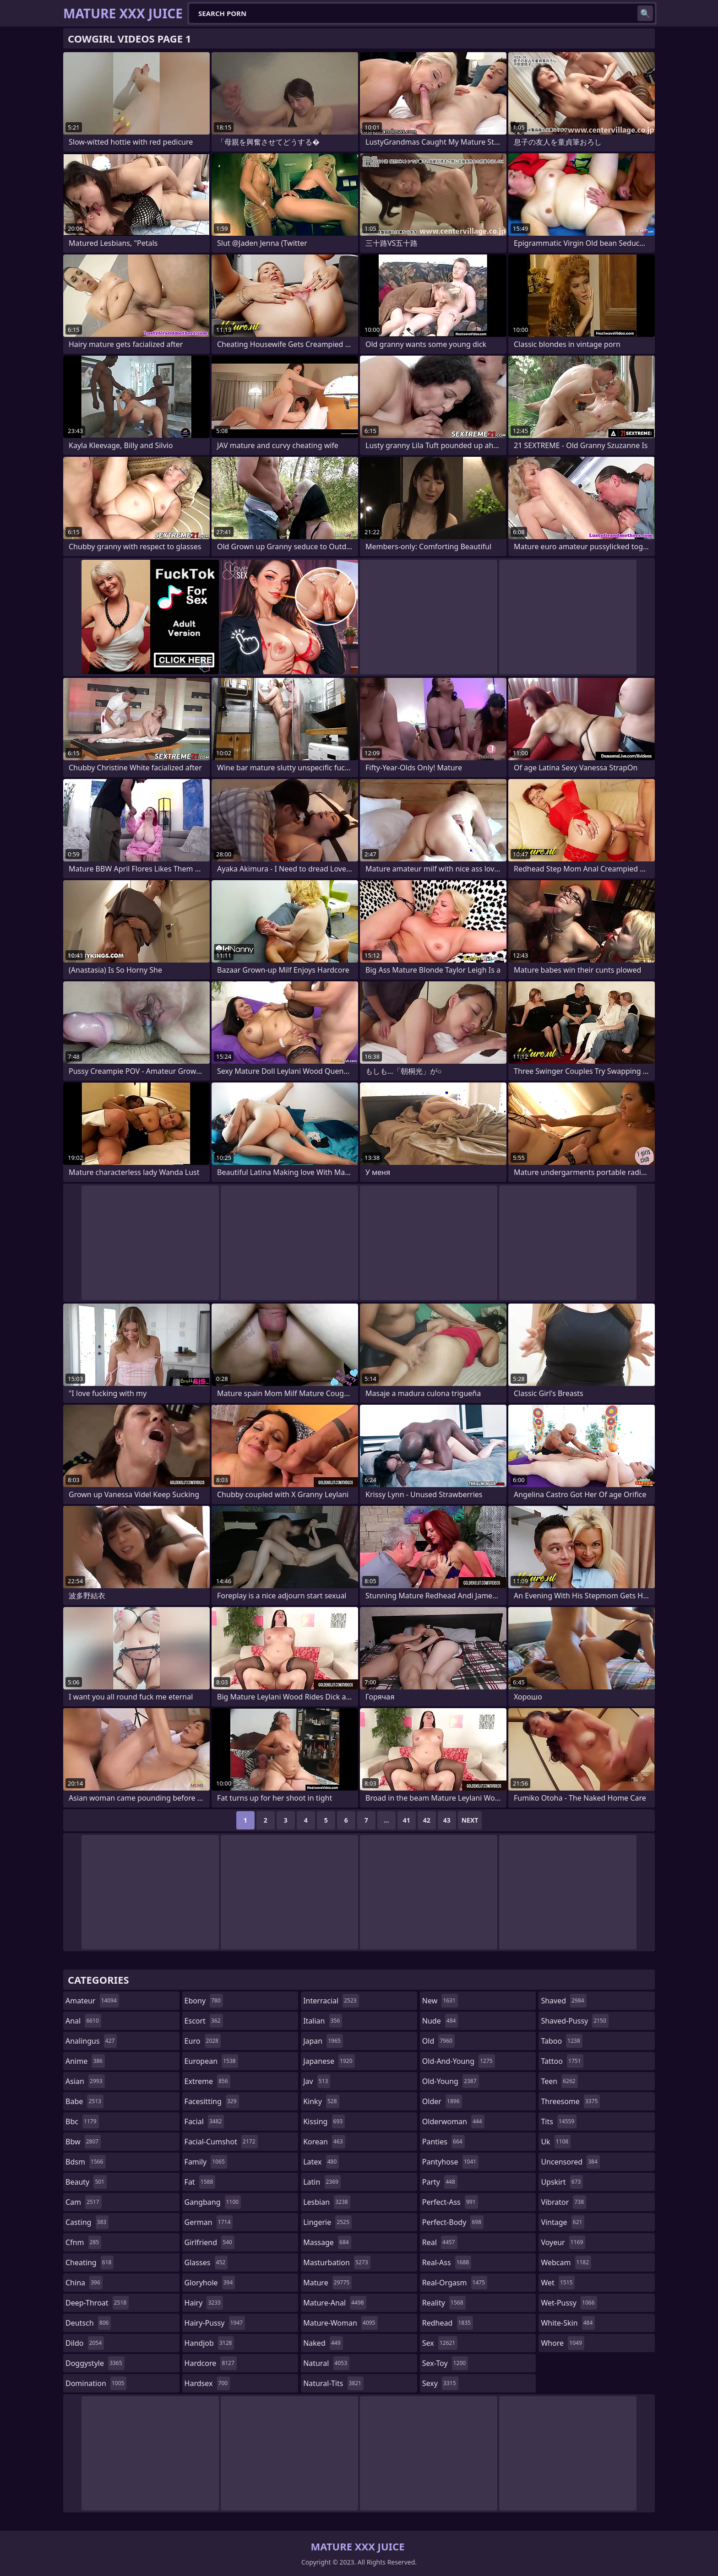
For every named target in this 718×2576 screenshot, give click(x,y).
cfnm (83, 2242)
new (440, 2001)
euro (203, 2041)
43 (447, 1820)
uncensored (570, 2162)
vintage (562, 2222)
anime (85, 2061)
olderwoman (453, 2121)
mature (327, 2282)
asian (85, 2081)
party (439, 2182)
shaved (563, 2001)
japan (323, 2041)
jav (316, 2081)
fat (200, 2182)
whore (562, 2343)
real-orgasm (454, 2282)
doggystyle (95, 2363)
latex (321, 2162)
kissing (324, 2121)
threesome (570, 2101)
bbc (82, 2121)
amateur (92, 2001)
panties (443, 2141)
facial (204, 2121)
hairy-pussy (215, 2323)
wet (558, 2282)
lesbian (326, 2202)
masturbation (336, 2262)
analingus (91, 2041)
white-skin (568, 2323)
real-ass (446, 2262)
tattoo (562, 2061)
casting (87, 2222)
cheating (89, 2262)
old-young (450, 2081)
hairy (204, 2303)
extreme (207, 2081)
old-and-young (458, 2061)
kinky (321, 2101)
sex (439, 2343)
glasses (206, 2262)
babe (84, 2101)
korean (324, 2141)
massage (327, 2242)
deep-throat (97, 2303)
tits (559, 2121)
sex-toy (445, 2363)
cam (83, 2202)
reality (444, 2303)
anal (83, 2021)
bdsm (85, 2162)
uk (556, 2141)
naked (323, 2343)
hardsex (207, 2383)
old (438, 2041)
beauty (86, 2182)
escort (204, 2021)
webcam (566, 2262)
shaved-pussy (574, 2021)
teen (559, 2081)
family (206, 2162)
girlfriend (209, 2242)
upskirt (562, 2182)
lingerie (327, 2222)
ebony (204, 2001)
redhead (447, 2323)
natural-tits (333, 2383)
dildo (84, 2343)
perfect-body (453, 2222)
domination (95, 2383)
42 (426, 1820)
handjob (209, 2343)
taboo (561, 2041)
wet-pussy (569, 2303)
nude (440, 2021)
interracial (331, 2001)
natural (326, 2363)
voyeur (563, 2242)
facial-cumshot (221, 2141)
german (209, 2222)
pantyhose (450, 2162)
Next (470, 1820)
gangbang (213, 2202)
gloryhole (210, 2282)
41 (406, 1820)
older (442, 2101)
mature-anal (334, 2303)
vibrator (563, 2202)
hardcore (211, 2363)
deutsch (88, 2323)
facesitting (212, 2101)
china (84, 2282)
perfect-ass (450, 2202)
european (211, 2061)
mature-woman (340, 2323)
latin (322, 2182)
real (439, 2242)
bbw (83, 2141)
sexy (440, 2383)
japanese (328, 2061)
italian (322, 2021)
